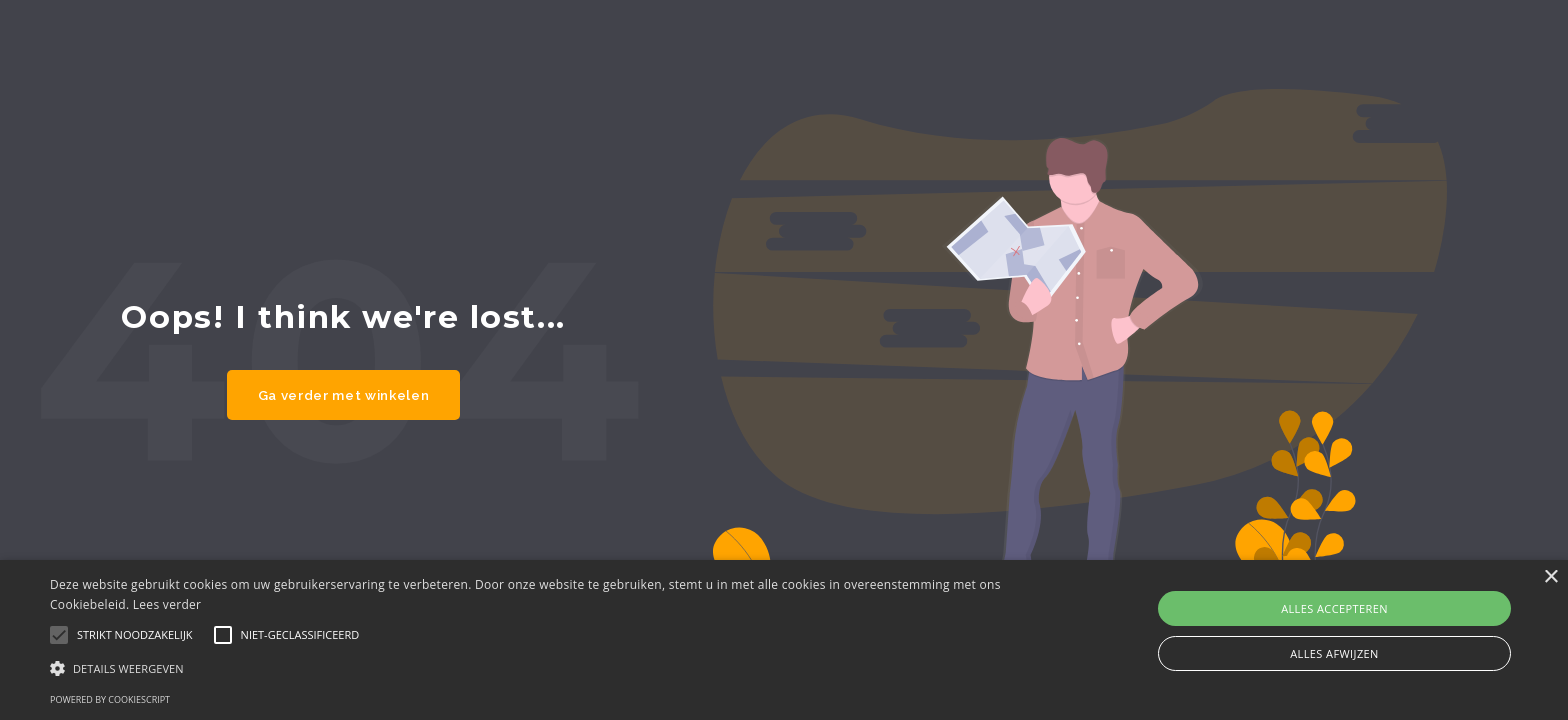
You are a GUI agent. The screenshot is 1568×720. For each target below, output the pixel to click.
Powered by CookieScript (110, 699)
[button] (527, 667)
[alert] (784, 640)
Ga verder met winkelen (344, 395)
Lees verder (167, 604)
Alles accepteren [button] (1334, 608)
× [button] (1550, 577)
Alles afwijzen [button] (1334, 653)
